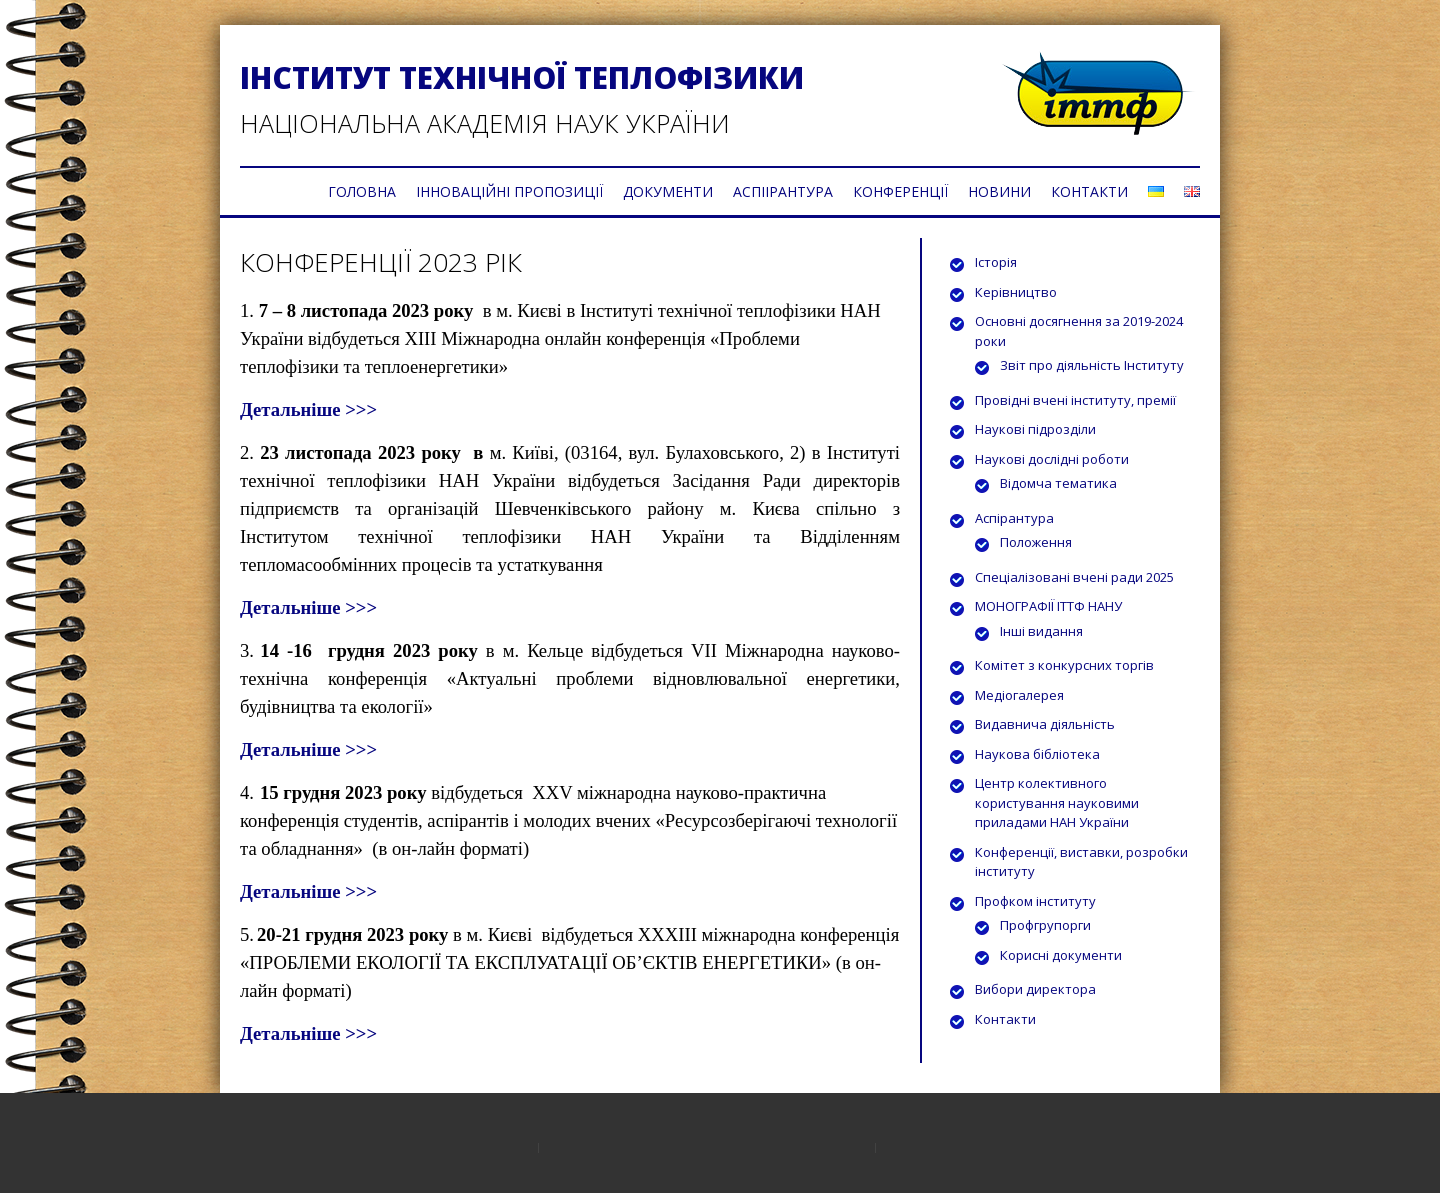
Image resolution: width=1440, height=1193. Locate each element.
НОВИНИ (999, 191)
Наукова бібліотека (1037, 754)
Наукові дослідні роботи (1052, 459)
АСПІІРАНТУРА (783, 191)
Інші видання (1041, 631)
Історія (996, 262)
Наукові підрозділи (1035, 429)
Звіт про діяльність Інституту (1092, 365)
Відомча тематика (1058, 483)
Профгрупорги (1045, 925)
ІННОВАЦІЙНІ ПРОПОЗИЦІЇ (509, 191)
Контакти (1005, 1019)
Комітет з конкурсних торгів (1064, 665)
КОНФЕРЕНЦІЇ (900, 191)
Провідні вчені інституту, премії (1075, 400)
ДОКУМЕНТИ (668, 191)
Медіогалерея (1019, 695)
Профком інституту (1035, 901)
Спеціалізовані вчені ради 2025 (1074, 577)
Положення (1036, 542)
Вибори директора (1035, 989)
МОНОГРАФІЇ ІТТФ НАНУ (1048, 606)
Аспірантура (1014, 518)
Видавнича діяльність (1045, 724)
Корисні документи (1061, 955)
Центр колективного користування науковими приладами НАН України (1057, 802)
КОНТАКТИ (1089, 191)
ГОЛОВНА (362, 191)
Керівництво (1016, 292)
